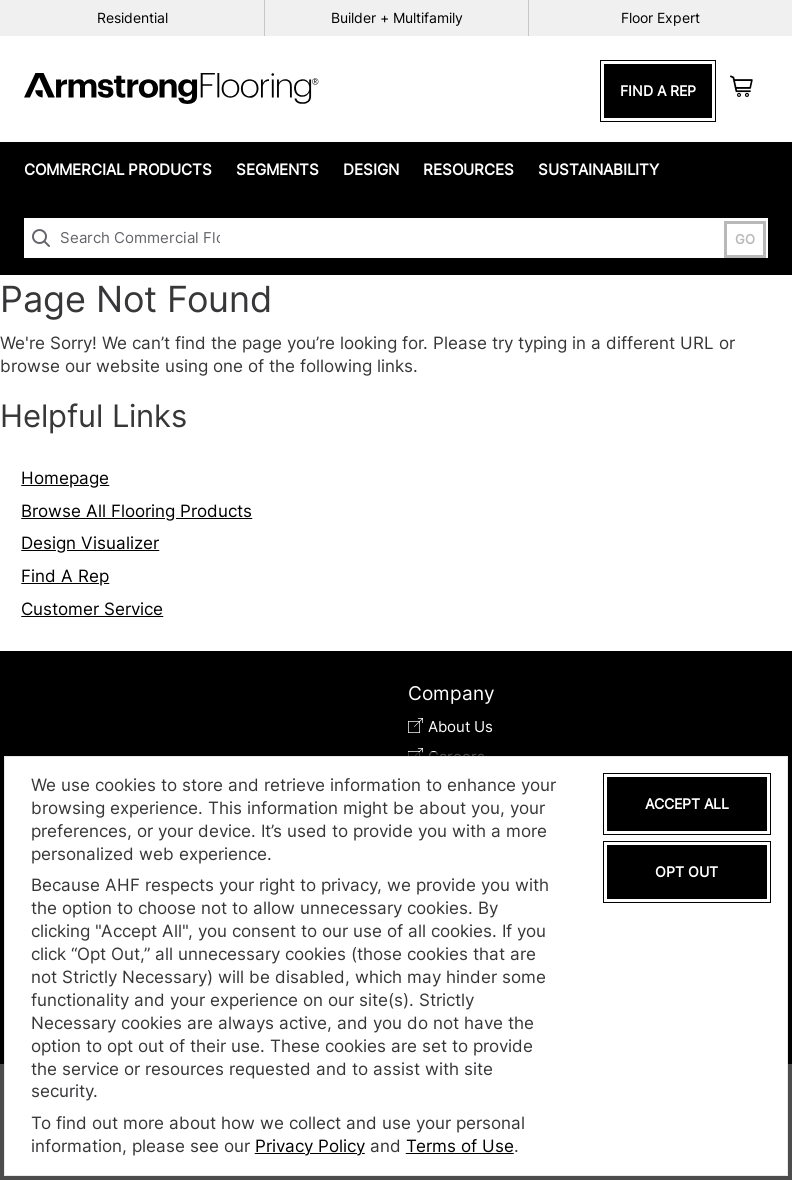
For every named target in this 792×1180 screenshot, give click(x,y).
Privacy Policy (310, 1146)
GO (745, 239)
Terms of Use (460, 1146)
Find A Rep (658, 90)
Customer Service (92, 609)
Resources (468, 169)
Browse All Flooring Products (136, 511)
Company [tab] (451, 693)
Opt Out (686, 871)
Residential (132, 17)
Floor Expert (660, 17)
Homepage (65, 478)
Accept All (687, 803)
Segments (277, 169)
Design (371, 169)
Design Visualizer (90, 543)
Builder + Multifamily (397, 17)
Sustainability (598, 169)
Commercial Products (118, 169)
